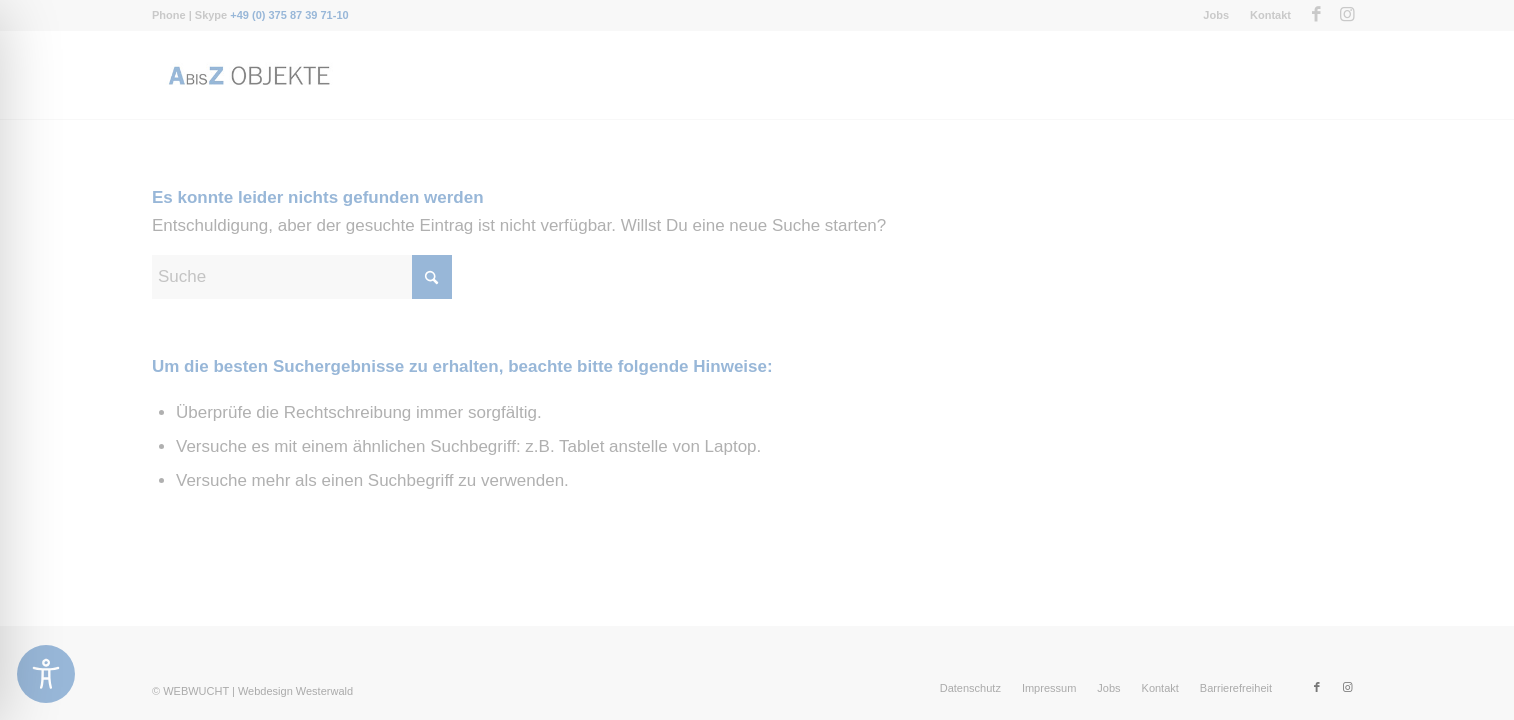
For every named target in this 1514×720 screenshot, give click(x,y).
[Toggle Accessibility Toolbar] (46, 674)
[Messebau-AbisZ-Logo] (248, 75)
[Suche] (302, 277)
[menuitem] (1216, 15)
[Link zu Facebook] (1316, 15)
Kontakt (1270, 15)
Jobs (1216, 15)
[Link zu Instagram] (1347, 15)
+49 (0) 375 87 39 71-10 (289, 15)
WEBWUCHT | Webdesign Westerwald (258, 691)
